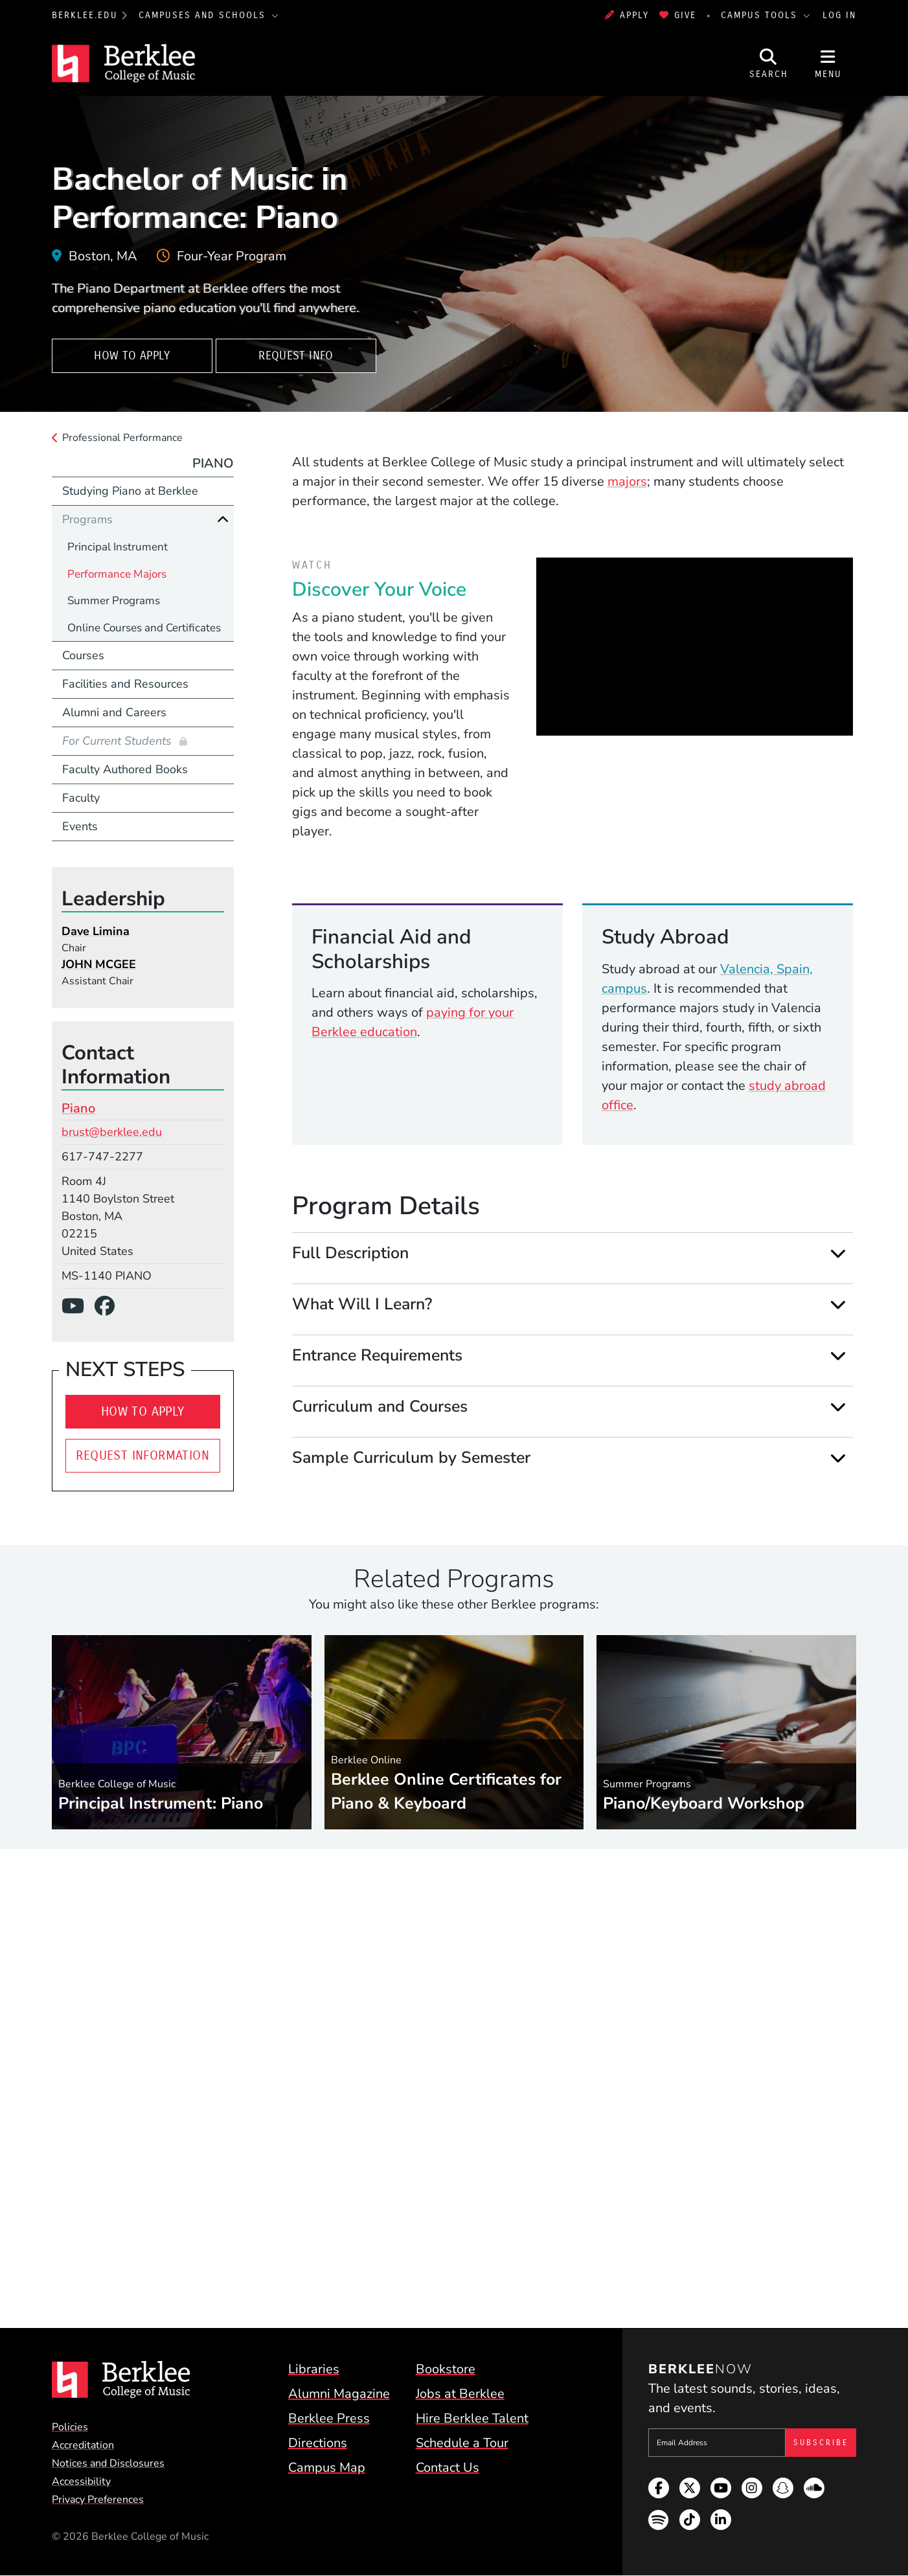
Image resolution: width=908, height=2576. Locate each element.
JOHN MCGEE (99, 964)
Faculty (81, 798)
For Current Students (118, 741)
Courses (83, 655)
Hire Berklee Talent (472, 2418)
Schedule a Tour (462, 2443)
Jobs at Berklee (460, 2393)
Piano (213, 463)
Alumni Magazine (339, 2393)
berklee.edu (85, 15)
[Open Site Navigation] (828, 63)
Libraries (313, 2369)
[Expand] (837, 1253)
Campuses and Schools (204, 15)
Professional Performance (122, 438)
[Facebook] (110, 1306)
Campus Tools (761, 15)
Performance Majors (116, 574)
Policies (70, 2427)
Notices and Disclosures (108, 2463)
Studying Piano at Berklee (130, 491)
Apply (627, 15)
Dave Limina (96, 931)
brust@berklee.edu (112, 1132)
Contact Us (447, 2467)
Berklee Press (329, 2418)
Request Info (295, 355)
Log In (839, 15)
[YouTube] (78, 1306)
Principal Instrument (117, 546)
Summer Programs (113, 600)
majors (627, 481)
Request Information (142, 1455)
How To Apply (132, 355)
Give (677, 15)
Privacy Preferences (98, 2499)
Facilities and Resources (125, 684)
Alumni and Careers (114, 712)
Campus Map (326, 2467)
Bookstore (445, 2369)
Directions (317, 2443)
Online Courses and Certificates (144, 627)
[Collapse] (223, 519)
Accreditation (83, 2445)
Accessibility (81, 2481)
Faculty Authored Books (125, 769)
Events (80, 826)
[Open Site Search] (768, 63)
